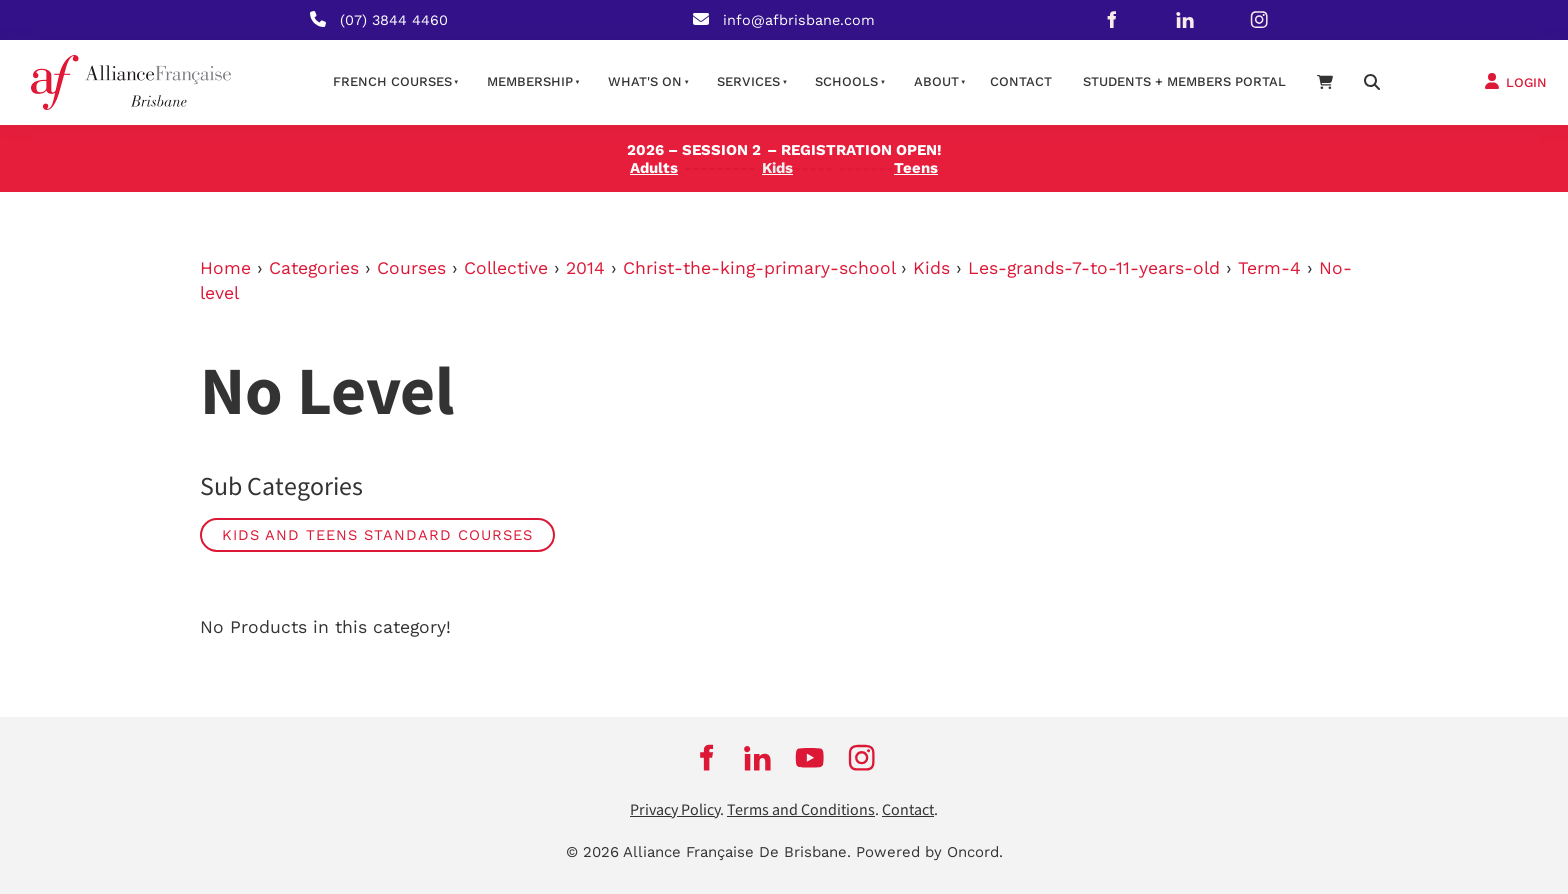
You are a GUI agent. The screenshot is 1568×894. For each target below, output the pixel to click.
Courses (411, 268)
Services (748, 81)
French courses (392, 81)
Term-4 (1269, 268)
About (936, 81)
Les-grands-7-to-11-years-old (1094, 268)
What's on (645, 81)
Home (225, 268)
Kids (931, 268)
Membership (530, 81)
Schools (846, 81)
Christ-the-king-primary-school (759, 268)
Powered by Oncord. (929, 852)
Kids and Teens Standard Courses (377, 535)
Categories (314, 268)
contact (1021, 81)
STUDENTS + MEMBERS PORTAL (1184, 81)
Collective (506, 268)
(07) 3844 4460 (394, 20)
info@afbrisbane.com (799, 20)
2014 (585, 268)
